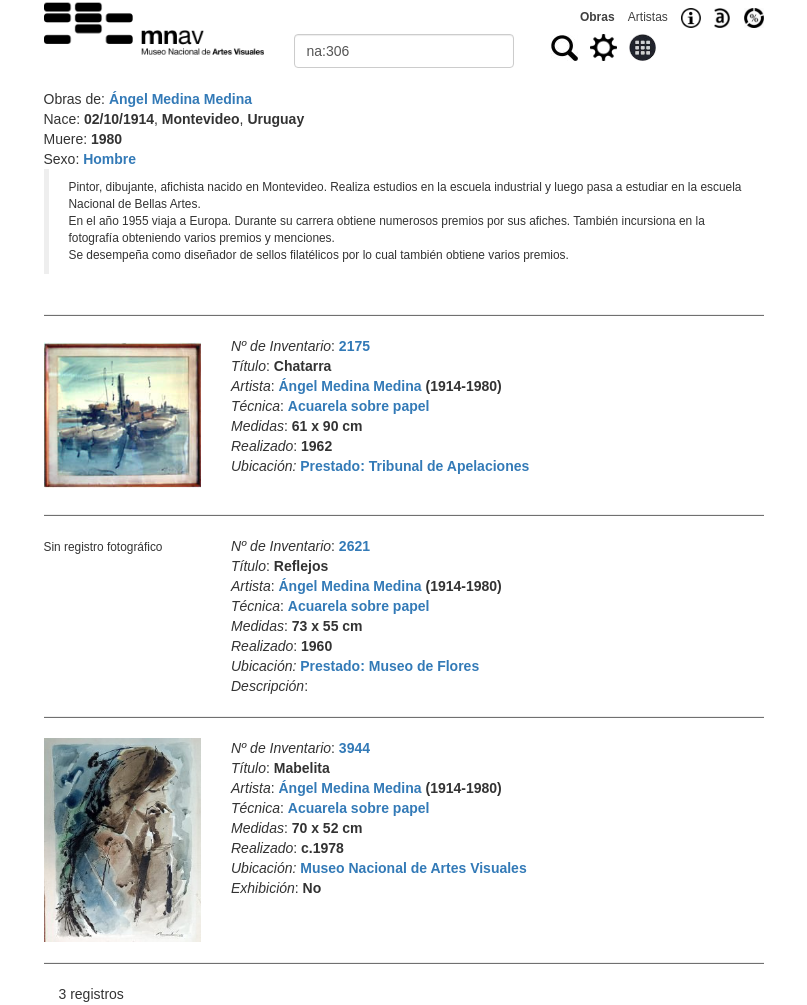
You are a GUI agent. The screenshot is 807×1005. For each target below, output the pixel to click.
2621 (354, 546)
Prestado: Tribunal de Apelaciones (414, 466)
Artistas (648, 17)
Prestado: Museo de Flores (389, 666)
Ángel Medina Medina (180, 99)
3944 (354, 748)
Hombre (109, 159)
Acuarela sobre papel (359, 406)
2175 (354, 346)
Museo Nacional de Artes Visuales (413, 868)
